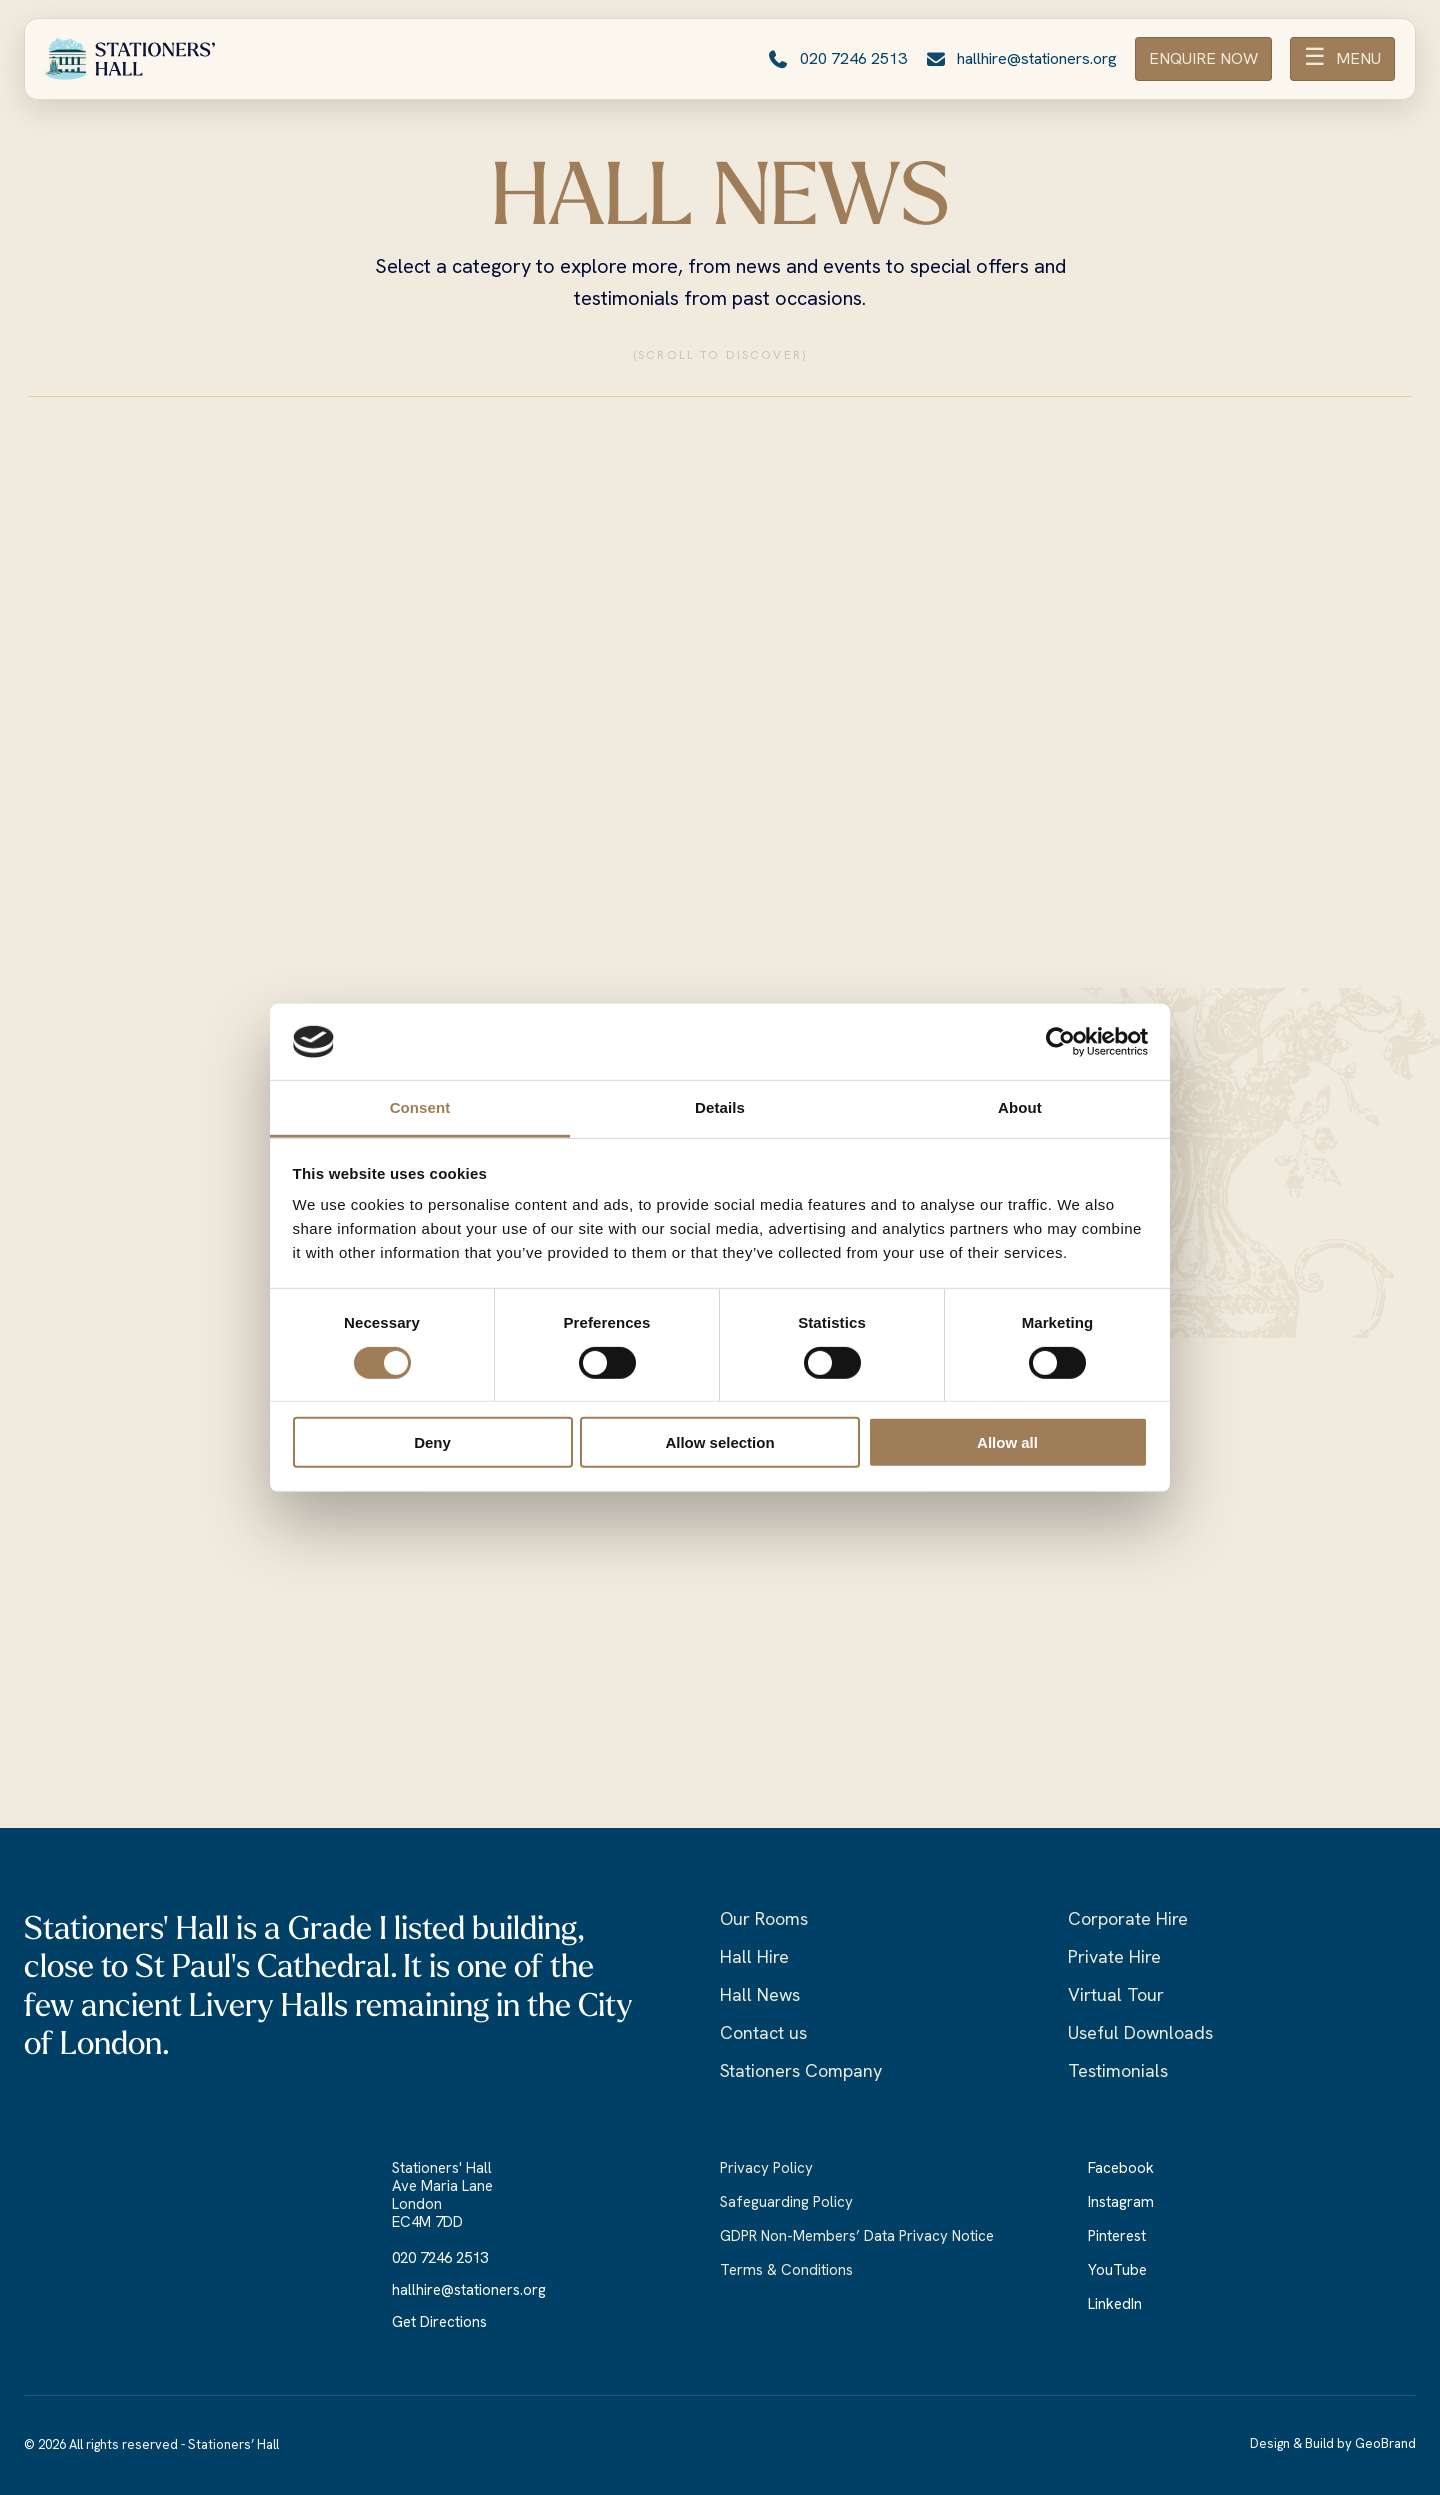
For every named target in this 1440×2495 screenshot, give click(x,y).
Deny (432, 1442)
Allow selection (719, 1442)
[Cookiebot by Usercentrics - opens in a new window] (1060, 1042)
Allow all (1007, 1442)
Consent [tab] (420, 1107)
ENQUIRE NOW (1203, 58)
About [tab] (1020, 1107)
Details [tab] (720, 1107)
